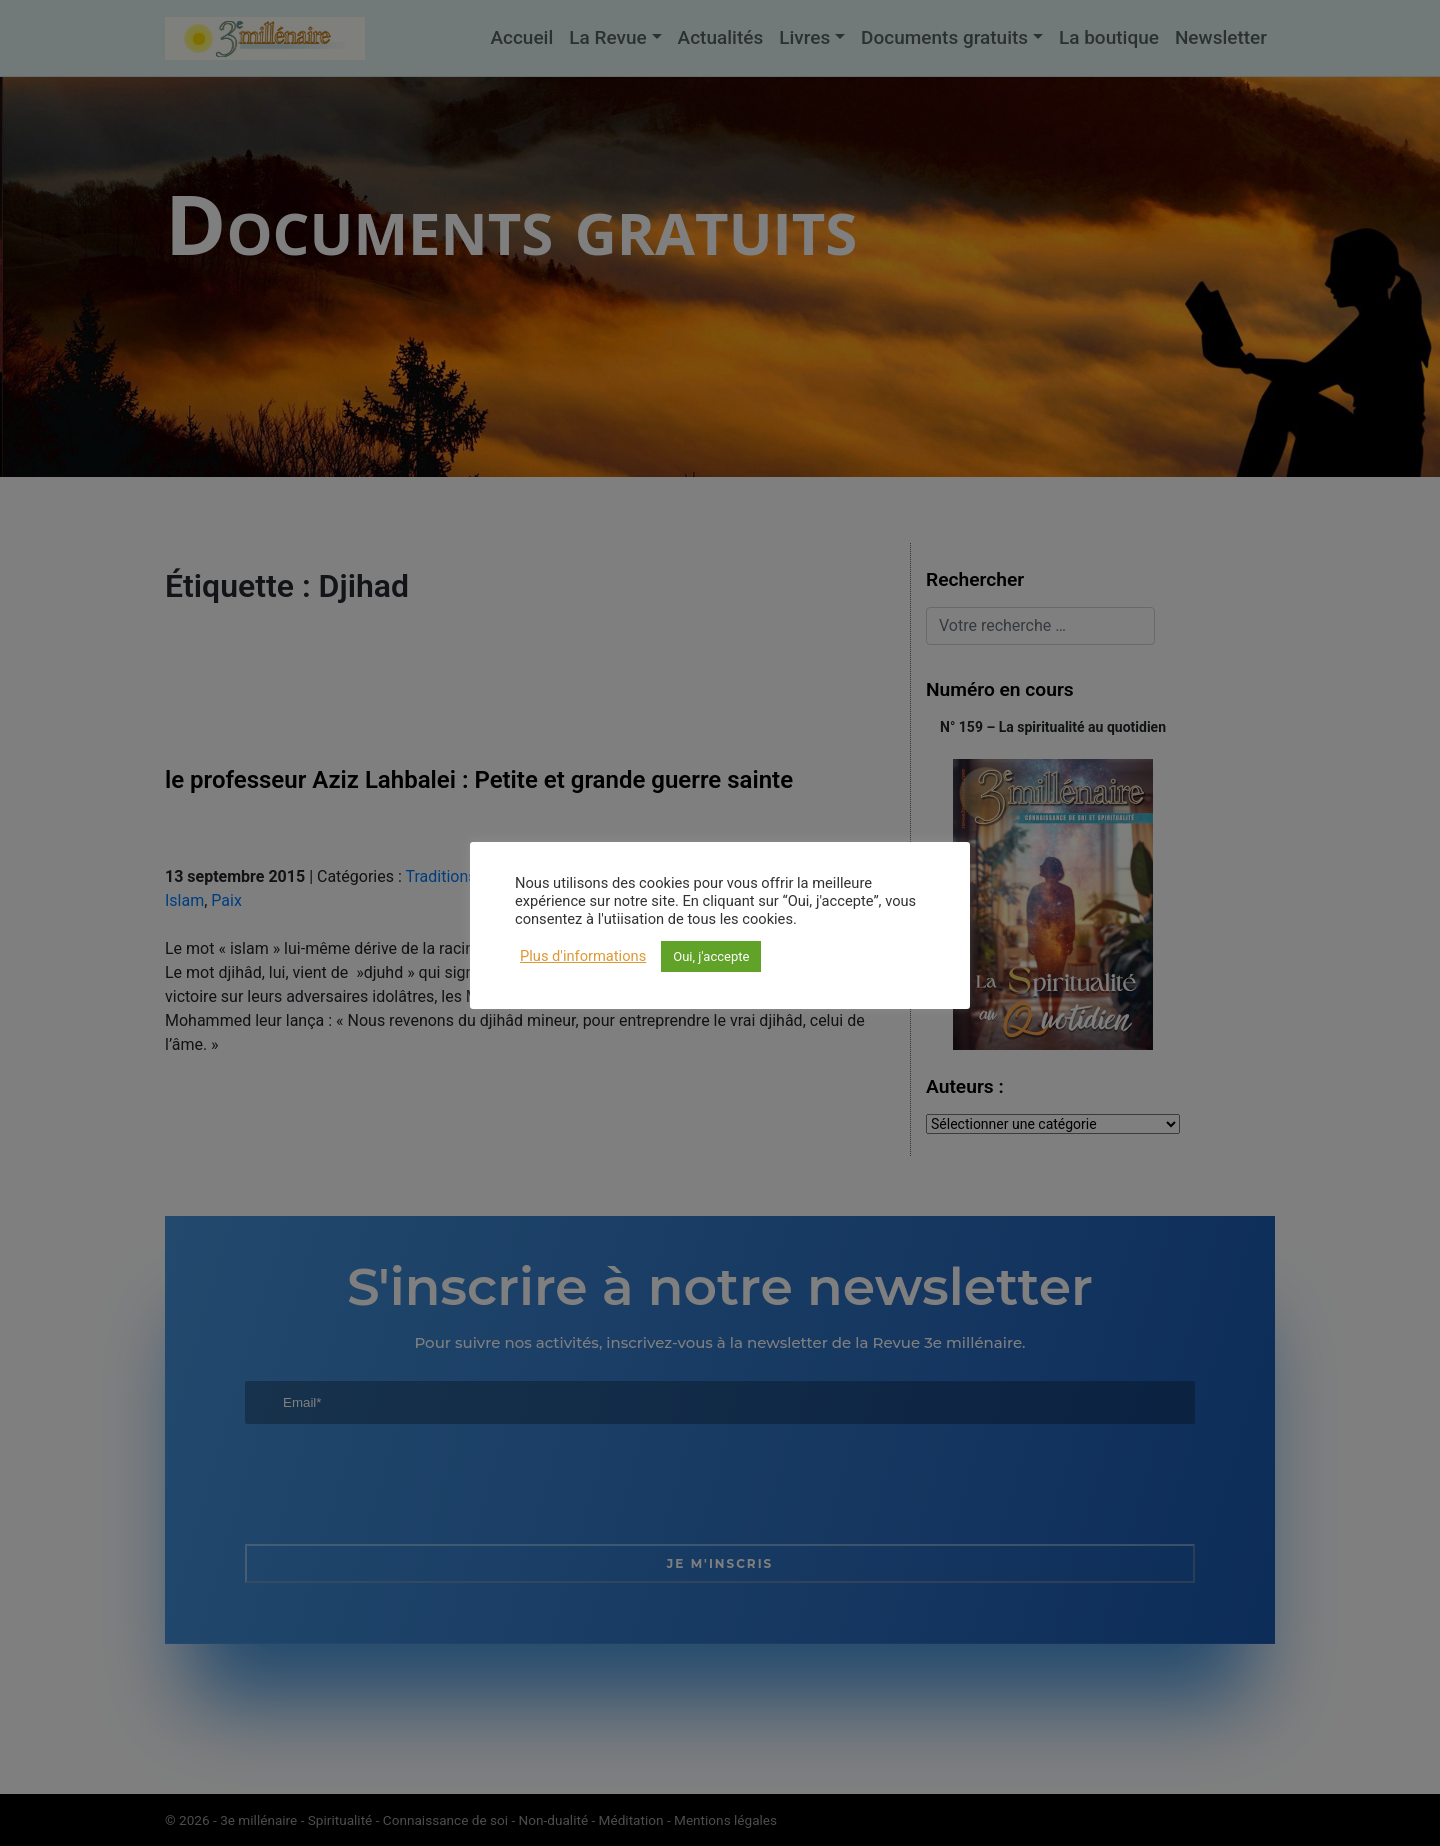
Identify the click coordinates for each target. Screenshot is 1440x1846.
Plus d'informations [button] (583, 956)
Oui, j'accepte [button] (711, 956)
